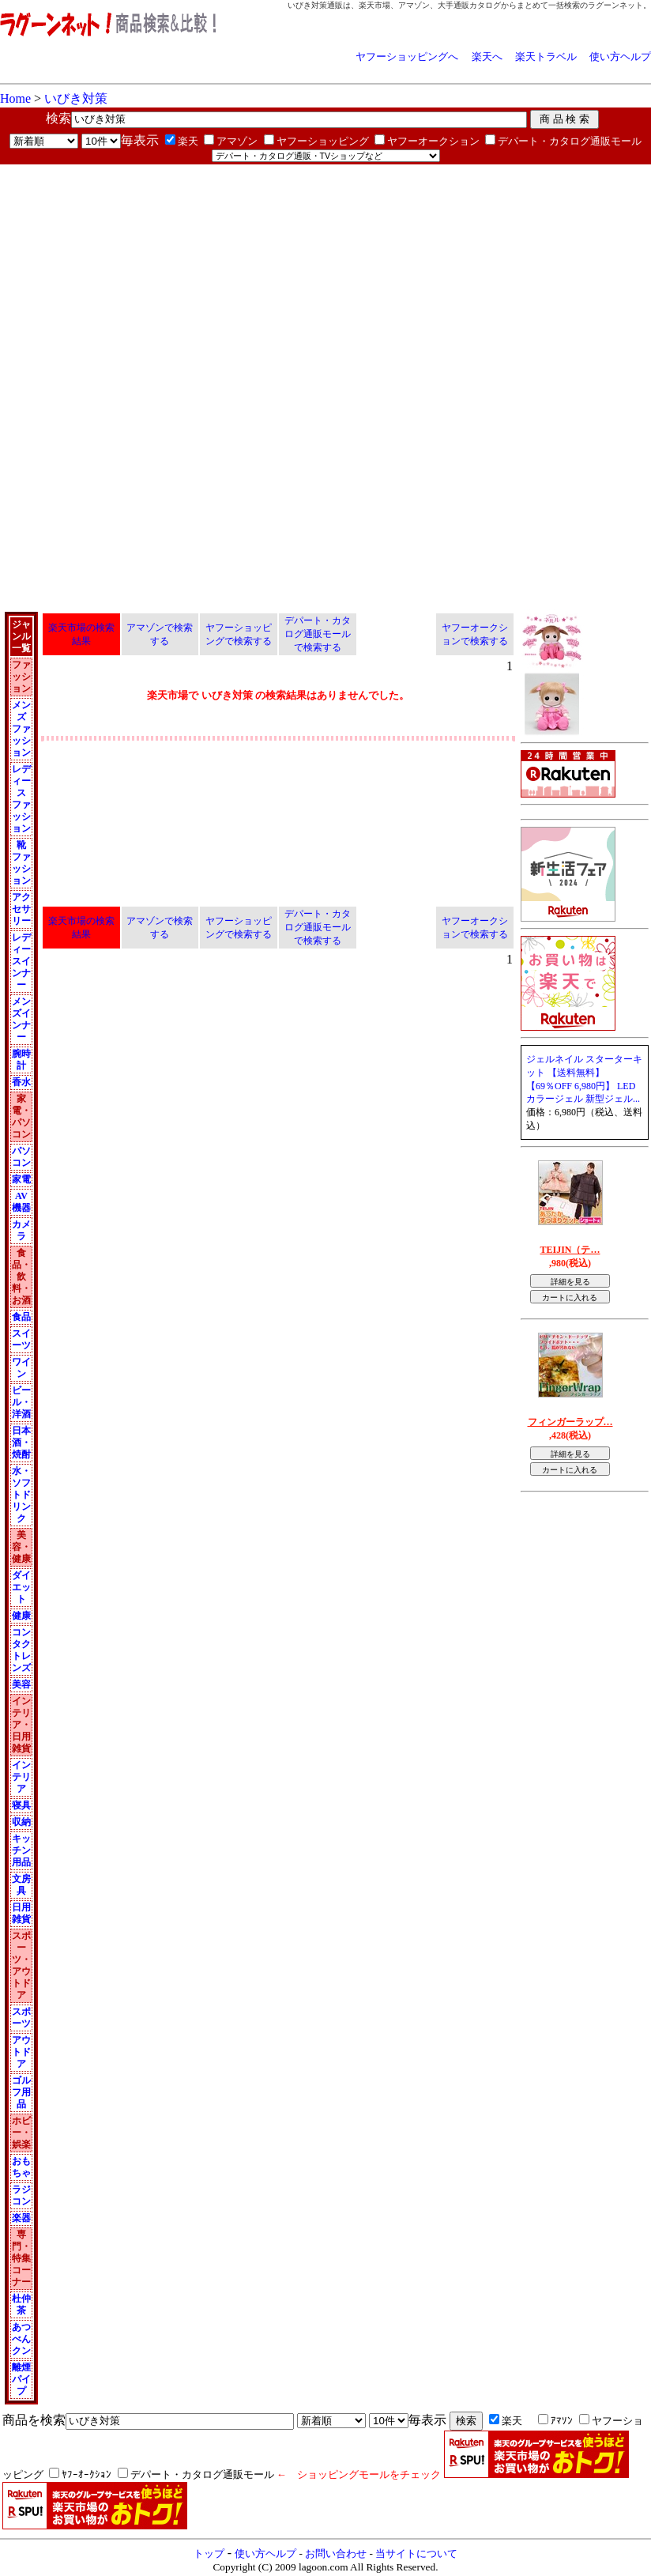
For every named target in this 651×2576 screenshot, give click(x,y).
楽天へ (487, 56)
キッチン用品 (21, 1850)
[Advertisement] (185, 275)
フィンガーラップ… (570, 1422)
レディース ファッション (21, 799)
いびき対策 (75, 98)
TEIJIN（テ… (570, 1249)
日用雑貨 (21, 1913)
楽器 (21, 2217)
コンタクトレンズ (21, 1650)
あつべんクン (21, 2338)
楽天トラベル (546, 56)
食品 (21, 1316)
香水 (21, 1082)
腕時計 (21, 1059)
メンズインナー (21, 1019)
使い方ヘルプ (620, 56)
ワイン (21, 1367)
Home (15, 98)
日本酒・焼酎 (21, 1442)
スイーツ (21, 1339)
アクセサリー (21, 909)
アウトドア (21, 2052)
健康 (21, 1615)
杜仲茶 (21, 2304)
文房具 (21, 1884)
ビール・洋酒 (21, 1402)
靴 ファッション (21, 862)
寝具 (21, 1805)
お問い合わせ (336, 2553)
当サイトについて (416, 2553)
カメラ (21, 1230)
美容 (21, 1684)
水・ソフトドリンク (21, 1494)
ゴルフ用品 (21, 2092)
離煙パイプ (21, 2379)
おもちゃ (21, 2166)
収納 (21, 1821)
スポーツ (21, 2017)
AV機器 (21, 1201)
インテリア (21, 1776)
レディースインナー (21, 961)
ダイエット (21, 1587)
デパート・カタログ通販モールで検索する (317, 634)
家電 (21, 1179)
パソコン (21, 1156)
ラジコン (21, 2195)
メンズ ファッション (21, 729)
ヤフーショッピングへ (407, 56)
